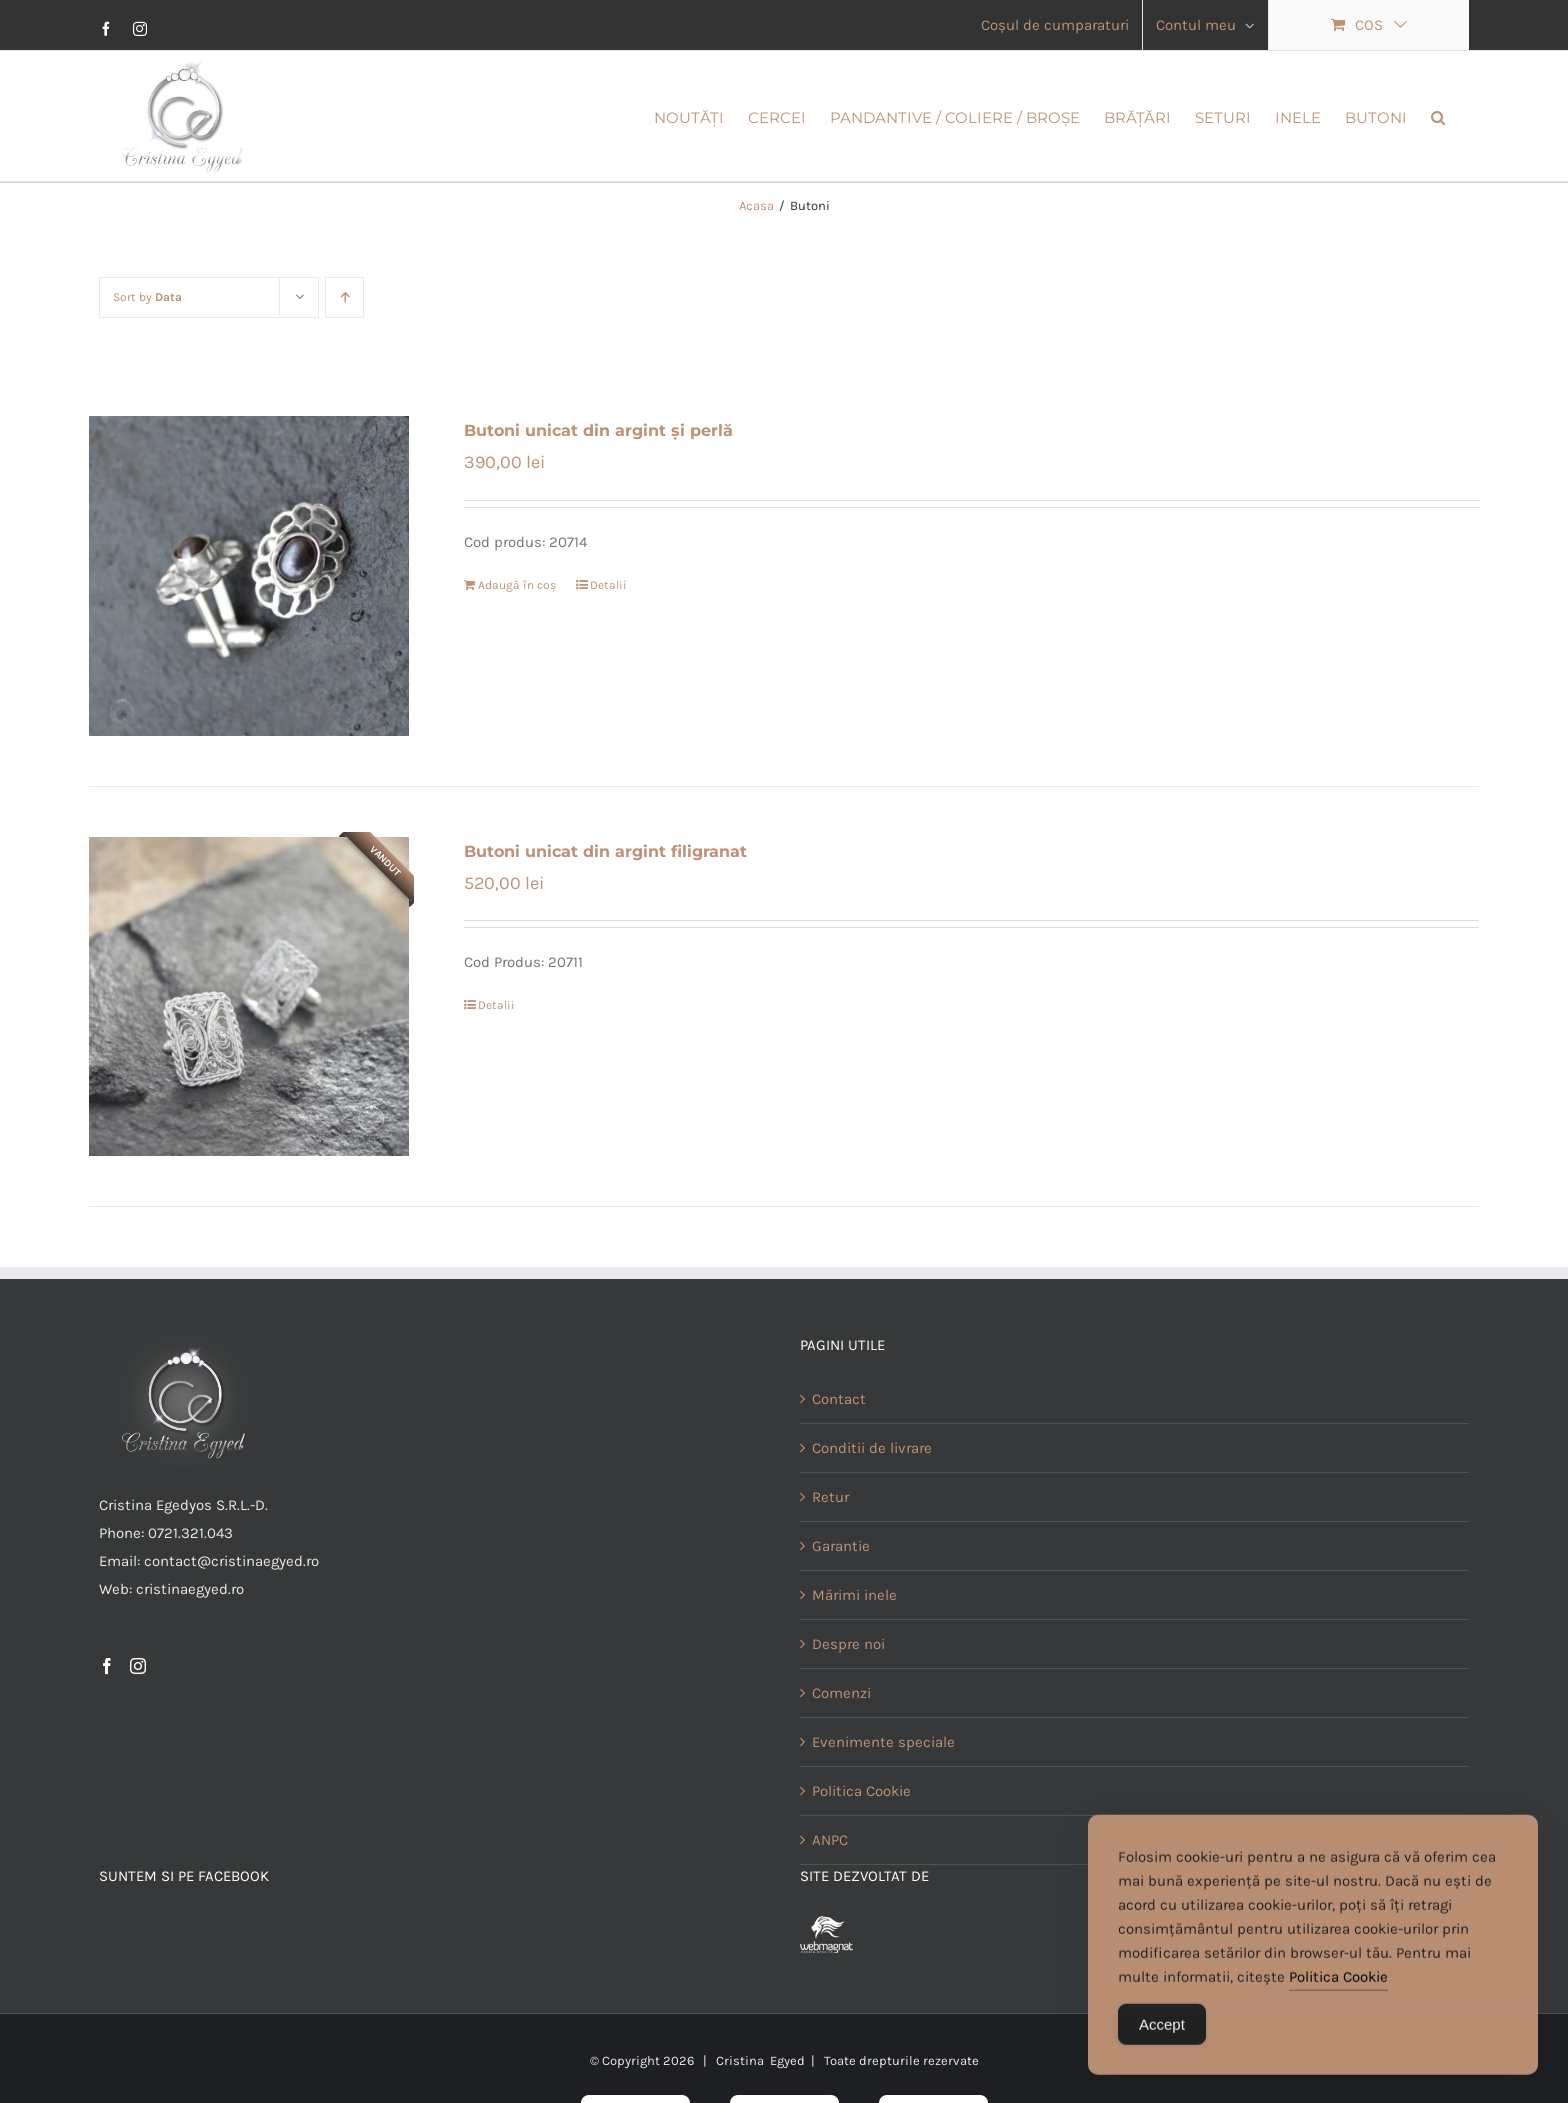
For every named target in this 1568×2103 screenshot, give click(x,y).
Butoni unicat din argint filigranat (605, 912)
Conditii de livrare (872, 1509)
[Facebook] (107, 1727)
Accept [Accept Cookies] (1162, 2032)
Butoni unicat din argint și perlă (598, 491)
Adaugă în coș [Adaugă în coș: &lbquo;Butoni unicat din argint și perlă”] (517, 646)
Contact (839, 1460)
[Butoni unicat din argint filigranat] (249, 1058)
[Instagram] (138, 1727)
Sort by (147, 358)
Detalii (608, 646)
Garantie (841, 1607)
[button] (1438, 116)
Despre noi (848, 1705)
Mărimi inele (854, 1656)
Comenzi (841, 1754)
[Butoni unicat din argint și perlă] (249, 637)
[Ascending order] (344, 358)
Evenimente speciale (883, 1803)
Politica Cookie (1338, 1985)
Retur (830, 1558)
